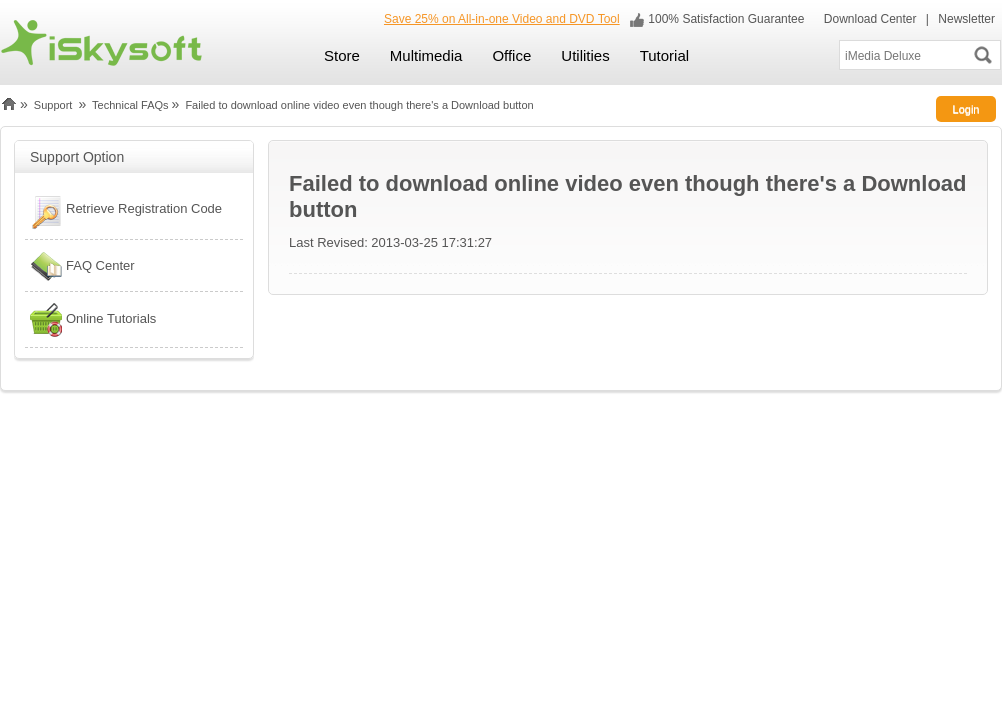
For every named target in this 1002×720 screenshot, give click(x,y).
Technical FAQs (130, 105)
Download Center (868, 19)
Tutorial (664, 55)
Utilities (585, 55)
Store (342, 55)
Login (966, 109)
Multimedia (426, 55)
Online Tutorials (90, 319)
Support (53, 105)
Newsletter (966, 19)
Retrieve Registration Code (123, 211)
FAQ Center (80, 266)
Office (511, 55)
